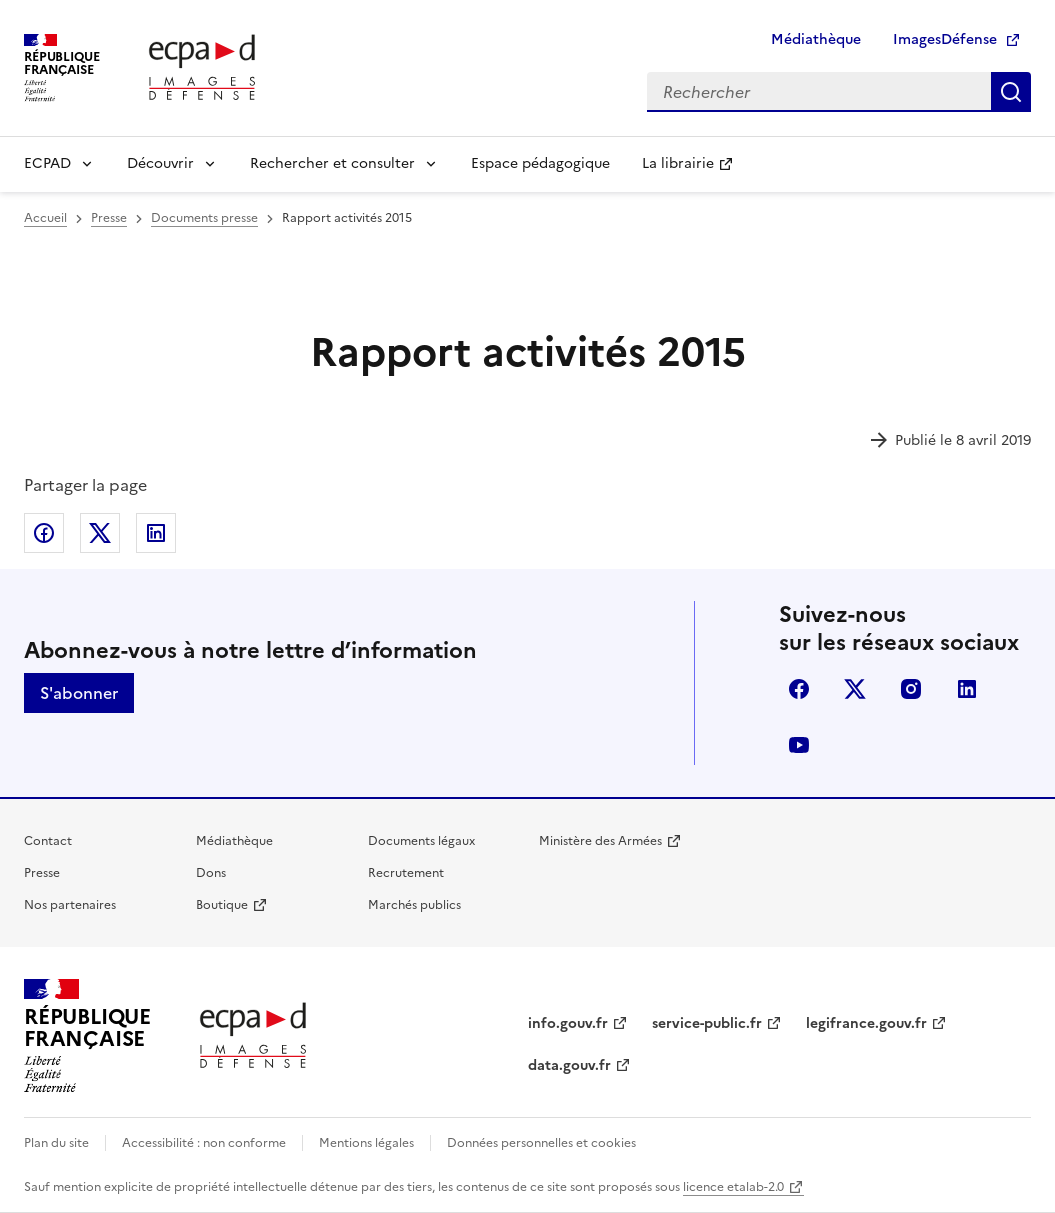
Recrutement (406, 873)
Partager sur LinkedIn (156, 533)
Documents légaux (421, 841)
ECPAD (47, 163)
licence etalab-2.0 (733, 1187)
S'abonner (79, 693)
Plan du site (56, 1143)
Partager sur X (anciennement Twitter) (100, 533)
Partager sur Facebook (44, 533)
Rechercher (1011, 92)
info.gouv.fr (568, 1023)
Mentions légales (366, 1143)
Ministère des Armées (600, 841)
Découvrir (160, 163)
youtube (799, 745)
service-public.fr (707, 1023)
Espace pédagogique (540, 163)
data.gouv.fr (569, 1065)
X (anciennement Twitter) (855, 689)
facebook (799, 689)
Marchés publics (414, 905)
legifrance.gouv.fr (866, 1023)
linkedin (967, 689)
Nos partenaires (70, 905)
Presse (42, 873)
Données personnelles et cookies (541, 1143)
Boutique (222, 905)
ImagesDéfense (945, 39)
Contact (48, 841)
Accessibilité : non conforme (204, 1143)
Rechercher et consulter (332, 163)
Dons (211, 873)
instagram (911, 689)
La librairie (678, 163)
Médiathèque (816, 39)
